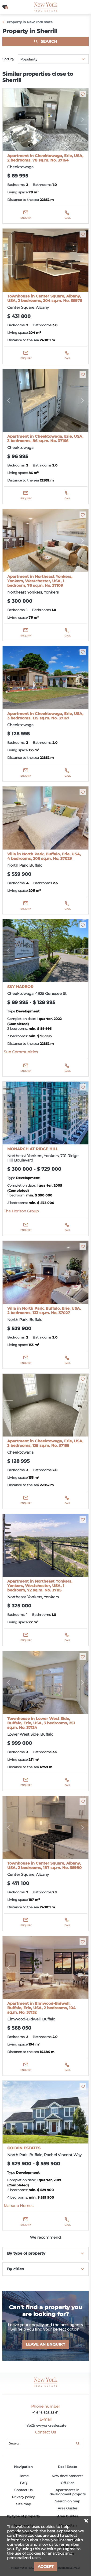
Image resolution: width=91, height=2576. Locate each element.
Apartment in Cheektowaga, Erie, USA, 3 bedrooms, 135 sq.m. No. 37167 (45, 715)
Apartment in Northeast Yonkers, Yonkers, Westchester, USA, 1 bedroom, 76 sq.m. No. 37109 (39, 581)
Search (49, 41)
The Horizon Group (21, 1211)
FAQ (23, 2483)
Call (68, 217)
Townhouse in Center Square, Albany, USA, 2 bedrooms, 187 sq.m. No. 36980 (44, 1865)
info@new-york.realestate (45, 2425)
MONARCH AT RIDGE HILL (32, 1149)
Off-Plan (67, 2483)
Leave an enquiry (45, 2344)
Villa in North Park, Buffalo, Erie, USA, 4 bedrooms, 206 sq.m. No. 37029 (44, 856)
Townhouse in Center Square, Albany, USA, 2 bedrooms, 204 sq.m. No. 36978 (44, 298)
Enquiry (25, 217)
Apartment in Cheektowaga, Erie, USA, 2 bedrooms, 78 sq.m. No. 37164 (45, 158)
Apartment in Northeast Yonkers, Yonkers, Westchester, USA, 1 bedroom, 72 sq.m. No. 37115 (39, 1585)
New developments (67, 2476)
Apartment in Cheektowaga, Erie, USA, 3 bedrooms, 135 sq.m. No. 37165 (45, 1443)
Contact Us (23, 2490)
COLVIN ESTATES (23, 2148)
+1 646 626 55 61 (45, 2413)
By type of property (26, 2253)
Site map (23, 2504)
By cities (15, 2269)
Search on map (67, 2501)
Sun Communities (21, 1052)
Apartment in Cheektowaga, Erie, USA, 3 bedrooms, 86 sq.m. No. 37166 (45, 438)
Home (23, 2476)
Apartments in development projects (68, 2492)
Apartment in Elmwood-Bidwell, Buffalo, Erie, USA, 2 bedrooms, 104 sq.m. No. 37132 (41, 2008)
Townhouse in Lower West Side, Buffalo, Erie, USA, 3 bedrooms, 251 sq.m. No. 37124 (41, 1723)
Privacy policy (23, 2497)
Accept (46, 2566)
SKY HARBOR (20, 987)
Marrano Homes (18, 2206)
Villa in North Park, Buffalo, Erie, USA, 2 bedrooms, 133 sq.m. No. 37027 (44, 1310)
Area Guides (67, 2508)
